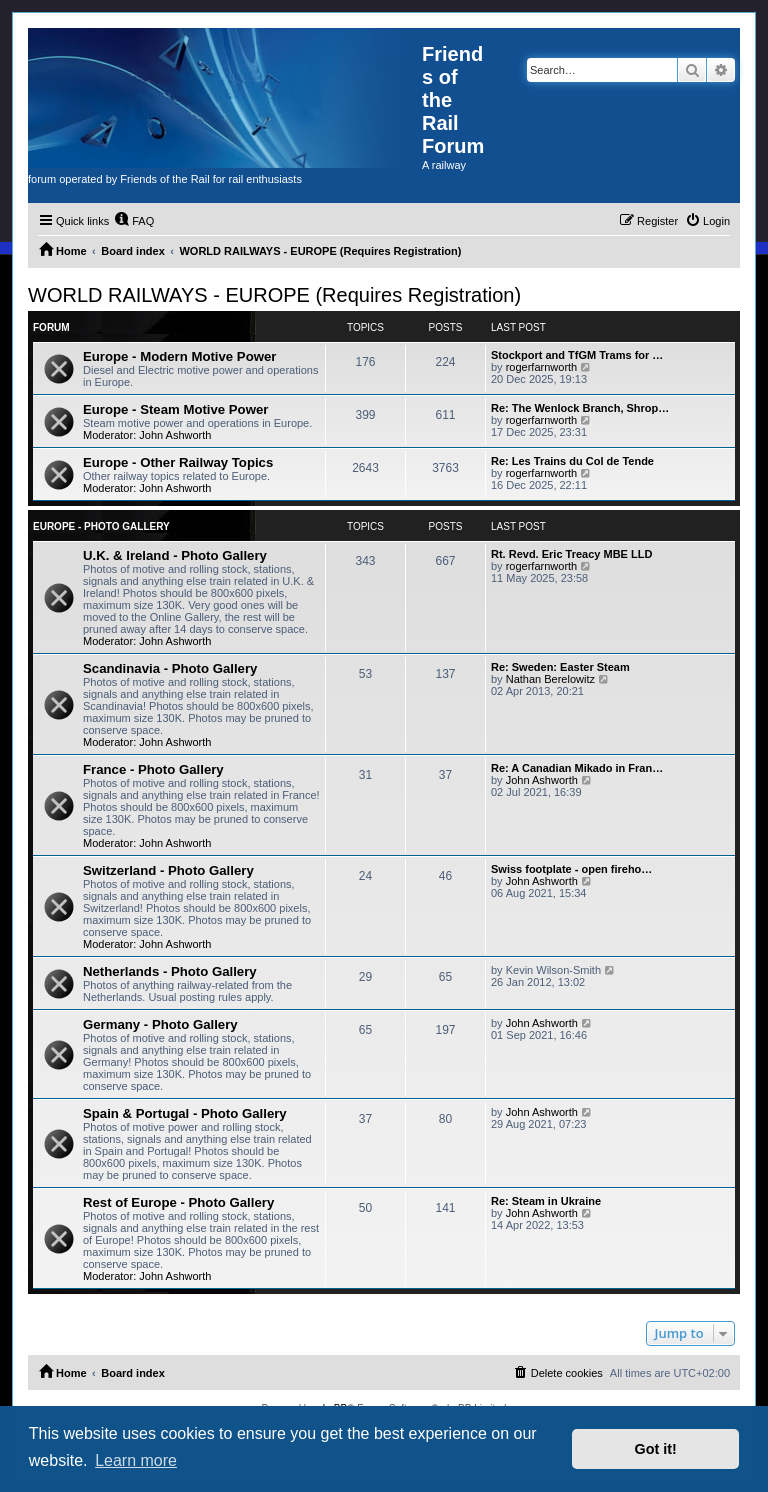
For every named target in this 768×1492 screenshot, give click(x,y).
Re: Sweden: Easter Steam (560, 667)
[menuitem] (134, 221)
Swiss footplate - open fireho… (571, 869)
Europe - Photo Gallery (101, 526)
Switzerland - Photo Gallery (168, 870)
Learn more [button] (136, 1460)
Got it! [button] (656, 1449)
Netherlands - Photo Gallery (170, 971)
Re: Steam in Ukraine (546, 1201)
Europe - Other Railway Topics (178, 462)
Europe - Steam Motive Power (175, 409)
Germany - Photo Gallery (160, 1024)
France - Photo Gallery (153, 769)
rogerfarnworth (542, 367)
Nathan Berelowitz (550, 679)
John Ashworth (175, 435)
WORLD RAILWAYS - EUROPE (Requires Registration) (274, 295)
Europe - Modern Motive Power (179, 356)
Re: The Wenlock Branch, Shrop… (580, 408)
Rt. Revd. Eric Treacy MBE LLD (571, 554)
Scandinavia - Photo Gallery (170, 668)
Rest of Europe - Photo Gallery (178, 1202)
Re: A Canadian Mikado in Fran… (577, 768)
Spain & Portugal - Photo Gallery (185, 1113)
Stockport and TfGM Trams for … (577, 355)
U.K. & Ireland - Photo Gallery (175, 555)
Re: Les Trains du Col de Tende (572, 461)
